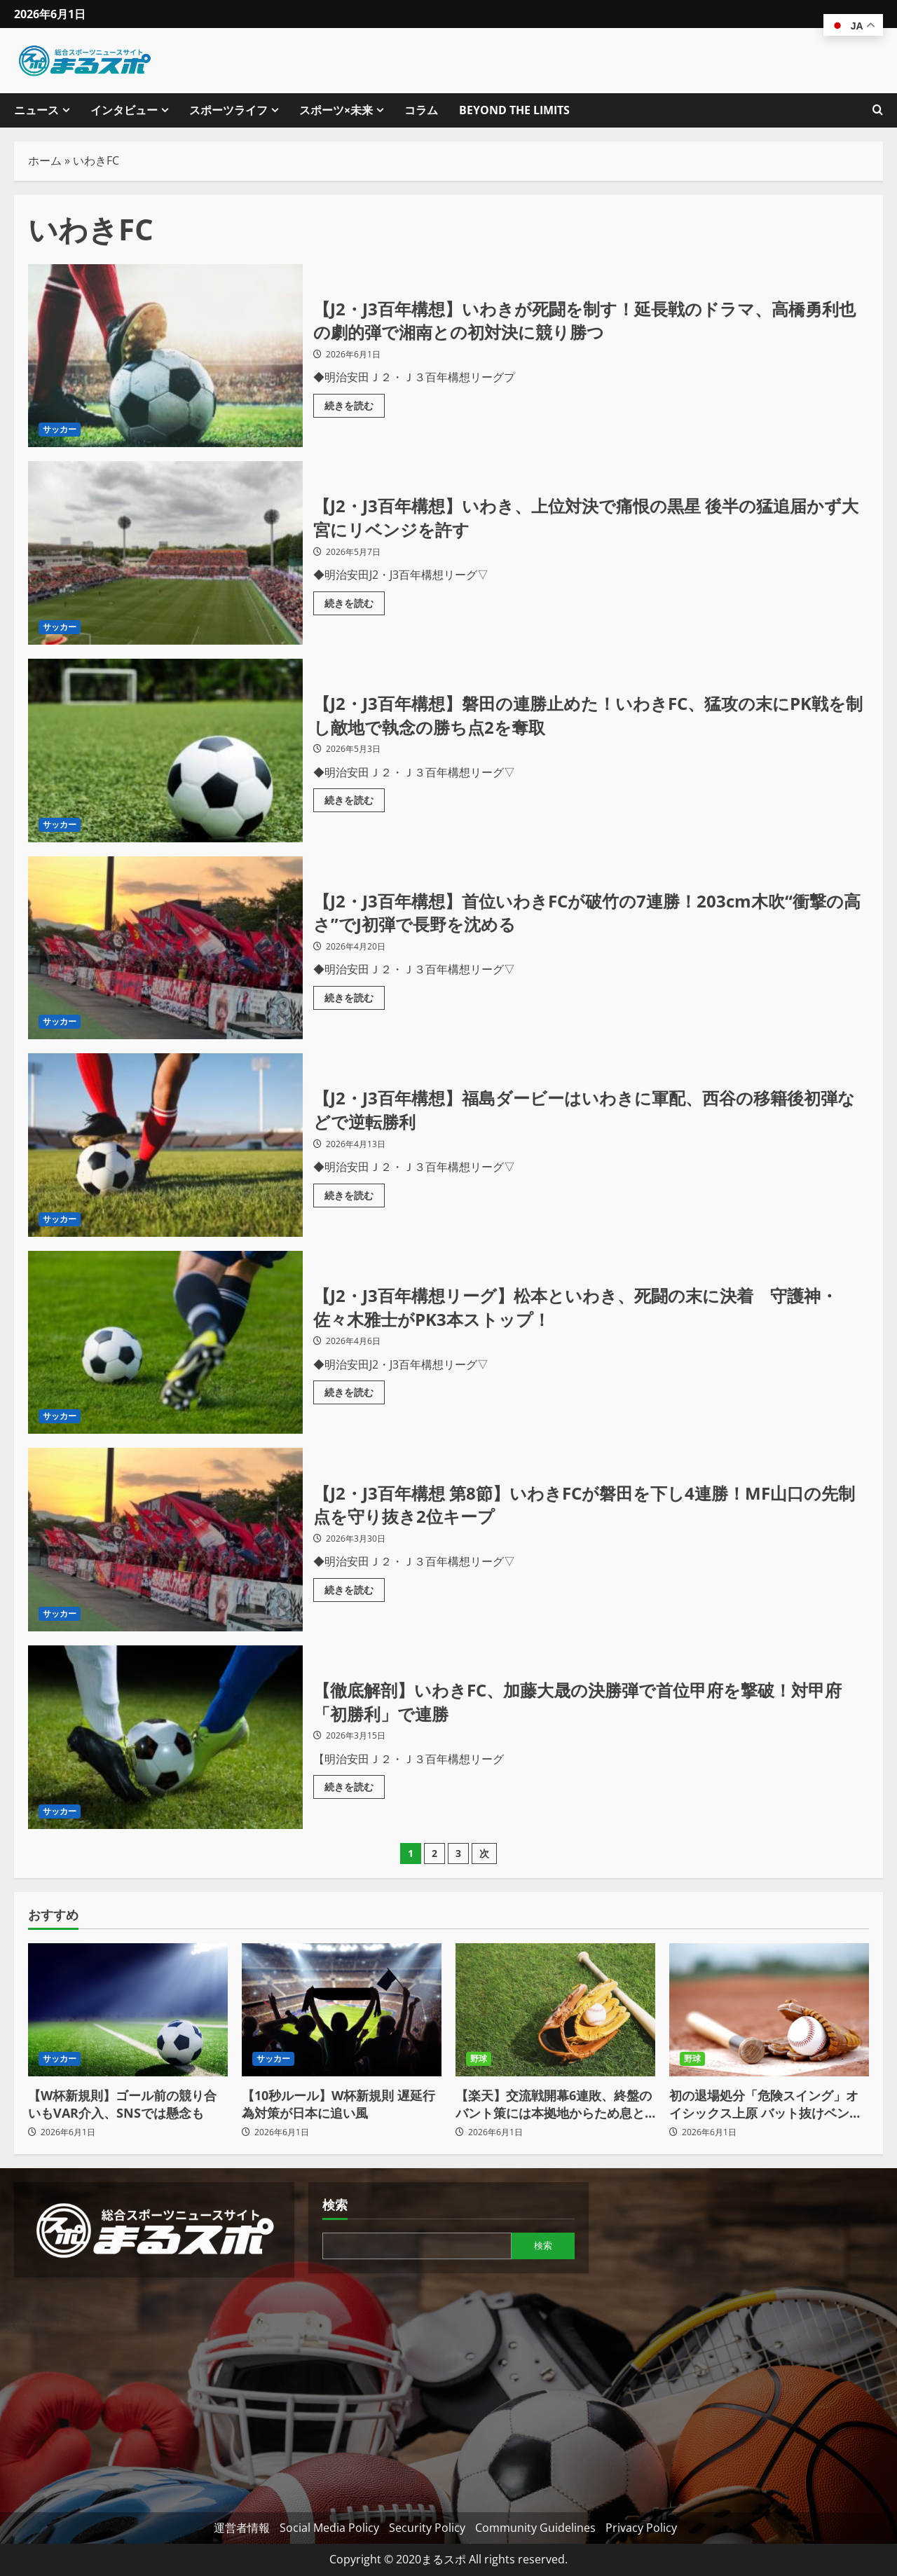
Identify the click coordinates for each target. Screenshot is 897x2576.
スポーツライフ (228, 110)
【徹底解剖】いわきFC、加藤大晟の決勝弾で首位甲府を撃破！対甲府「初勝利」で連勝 (165, 1737)
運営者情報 (242, 2527)
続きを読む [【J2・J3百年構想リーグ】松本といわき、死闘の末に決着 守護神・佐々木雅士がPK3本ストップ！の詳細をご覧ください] (354, 1390)
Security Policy (427, 2527)
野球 (478, 2058)
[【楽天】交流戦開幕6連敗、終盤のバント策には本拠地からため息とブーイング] (555, 2009)
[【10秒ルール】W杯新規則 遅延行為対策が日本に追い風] (341, 2009)
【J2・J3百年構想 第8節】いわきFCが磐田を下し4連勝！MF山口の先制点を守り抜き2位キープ (165, 1539)
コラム (421, 110)
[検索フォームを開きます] (877, 110)
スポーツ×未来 (336, 110)
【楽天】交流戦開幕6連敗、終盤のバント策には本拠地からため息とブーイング (554, 2104)
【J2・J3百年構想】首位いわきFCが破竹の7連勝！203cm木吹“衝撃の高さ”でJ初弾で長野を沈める (165, 948)
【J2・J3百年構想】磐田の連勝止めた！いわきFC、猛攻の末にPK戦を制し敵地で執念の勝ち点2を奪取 (165, 750)
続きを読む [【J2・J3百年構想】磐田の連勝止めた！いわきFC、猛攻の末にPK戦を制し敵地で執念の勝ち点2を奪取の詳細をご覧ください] (354, 797)
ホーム (45, 160)
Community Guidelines (535, 2527)
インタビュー (124, 110)
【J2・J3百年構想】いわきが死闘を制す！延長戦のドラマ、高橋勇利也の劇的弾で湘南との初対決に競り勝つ (165, 356)
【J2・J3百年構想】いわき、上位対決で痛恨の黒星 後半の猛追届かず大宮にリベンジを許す (165, 553)
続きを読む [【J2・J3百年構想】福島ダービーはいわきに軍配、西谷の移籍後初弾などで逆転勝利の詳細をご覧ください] (354, 1193)
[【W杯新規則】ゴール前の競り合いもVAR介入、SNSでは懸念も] (128, 2009)
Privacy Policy (641, 2527)
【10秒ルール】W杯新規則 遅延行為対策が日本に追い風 (338, 2104)
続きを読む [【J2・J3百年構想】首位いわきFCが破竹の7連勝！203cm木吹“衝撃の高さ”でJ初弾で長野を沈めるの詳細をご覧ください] (354, 995)
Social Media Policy (329, 2527)
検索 (335, 2204)
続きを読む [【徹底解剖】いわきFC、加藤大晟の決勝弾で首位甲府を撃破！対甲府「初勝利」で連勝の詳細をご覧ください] (354, 1784)
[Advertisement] (154, 2389)
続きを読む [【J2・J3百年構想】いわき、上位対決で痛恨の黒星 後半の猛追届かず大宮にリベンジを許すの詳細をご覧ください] (354, 600)
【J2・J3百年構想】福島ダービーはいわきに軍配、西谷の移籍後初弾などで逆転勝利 (165, 1145)
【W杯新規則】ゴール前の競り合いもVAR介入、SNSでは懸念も (122, 2104)
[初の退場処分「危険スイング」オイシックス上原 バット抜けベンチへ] (769, 2009)
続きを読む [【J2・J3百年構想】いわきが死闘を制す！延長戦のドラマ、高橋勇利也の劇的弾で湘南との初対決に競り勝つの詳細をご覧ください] (354, 403)
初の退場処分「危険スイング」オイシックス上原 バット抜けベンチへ (765, 2104)
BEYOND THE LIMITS (514, 110)
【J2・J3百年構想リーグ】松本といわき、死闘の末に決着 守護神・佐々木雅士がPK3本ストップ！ (165, 1342)
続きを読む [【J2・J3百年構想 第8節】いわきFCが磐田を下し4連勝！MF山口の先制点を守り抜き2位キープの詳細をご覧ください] (354, 1587)
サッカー (59, 429)
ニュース (36, 110)
